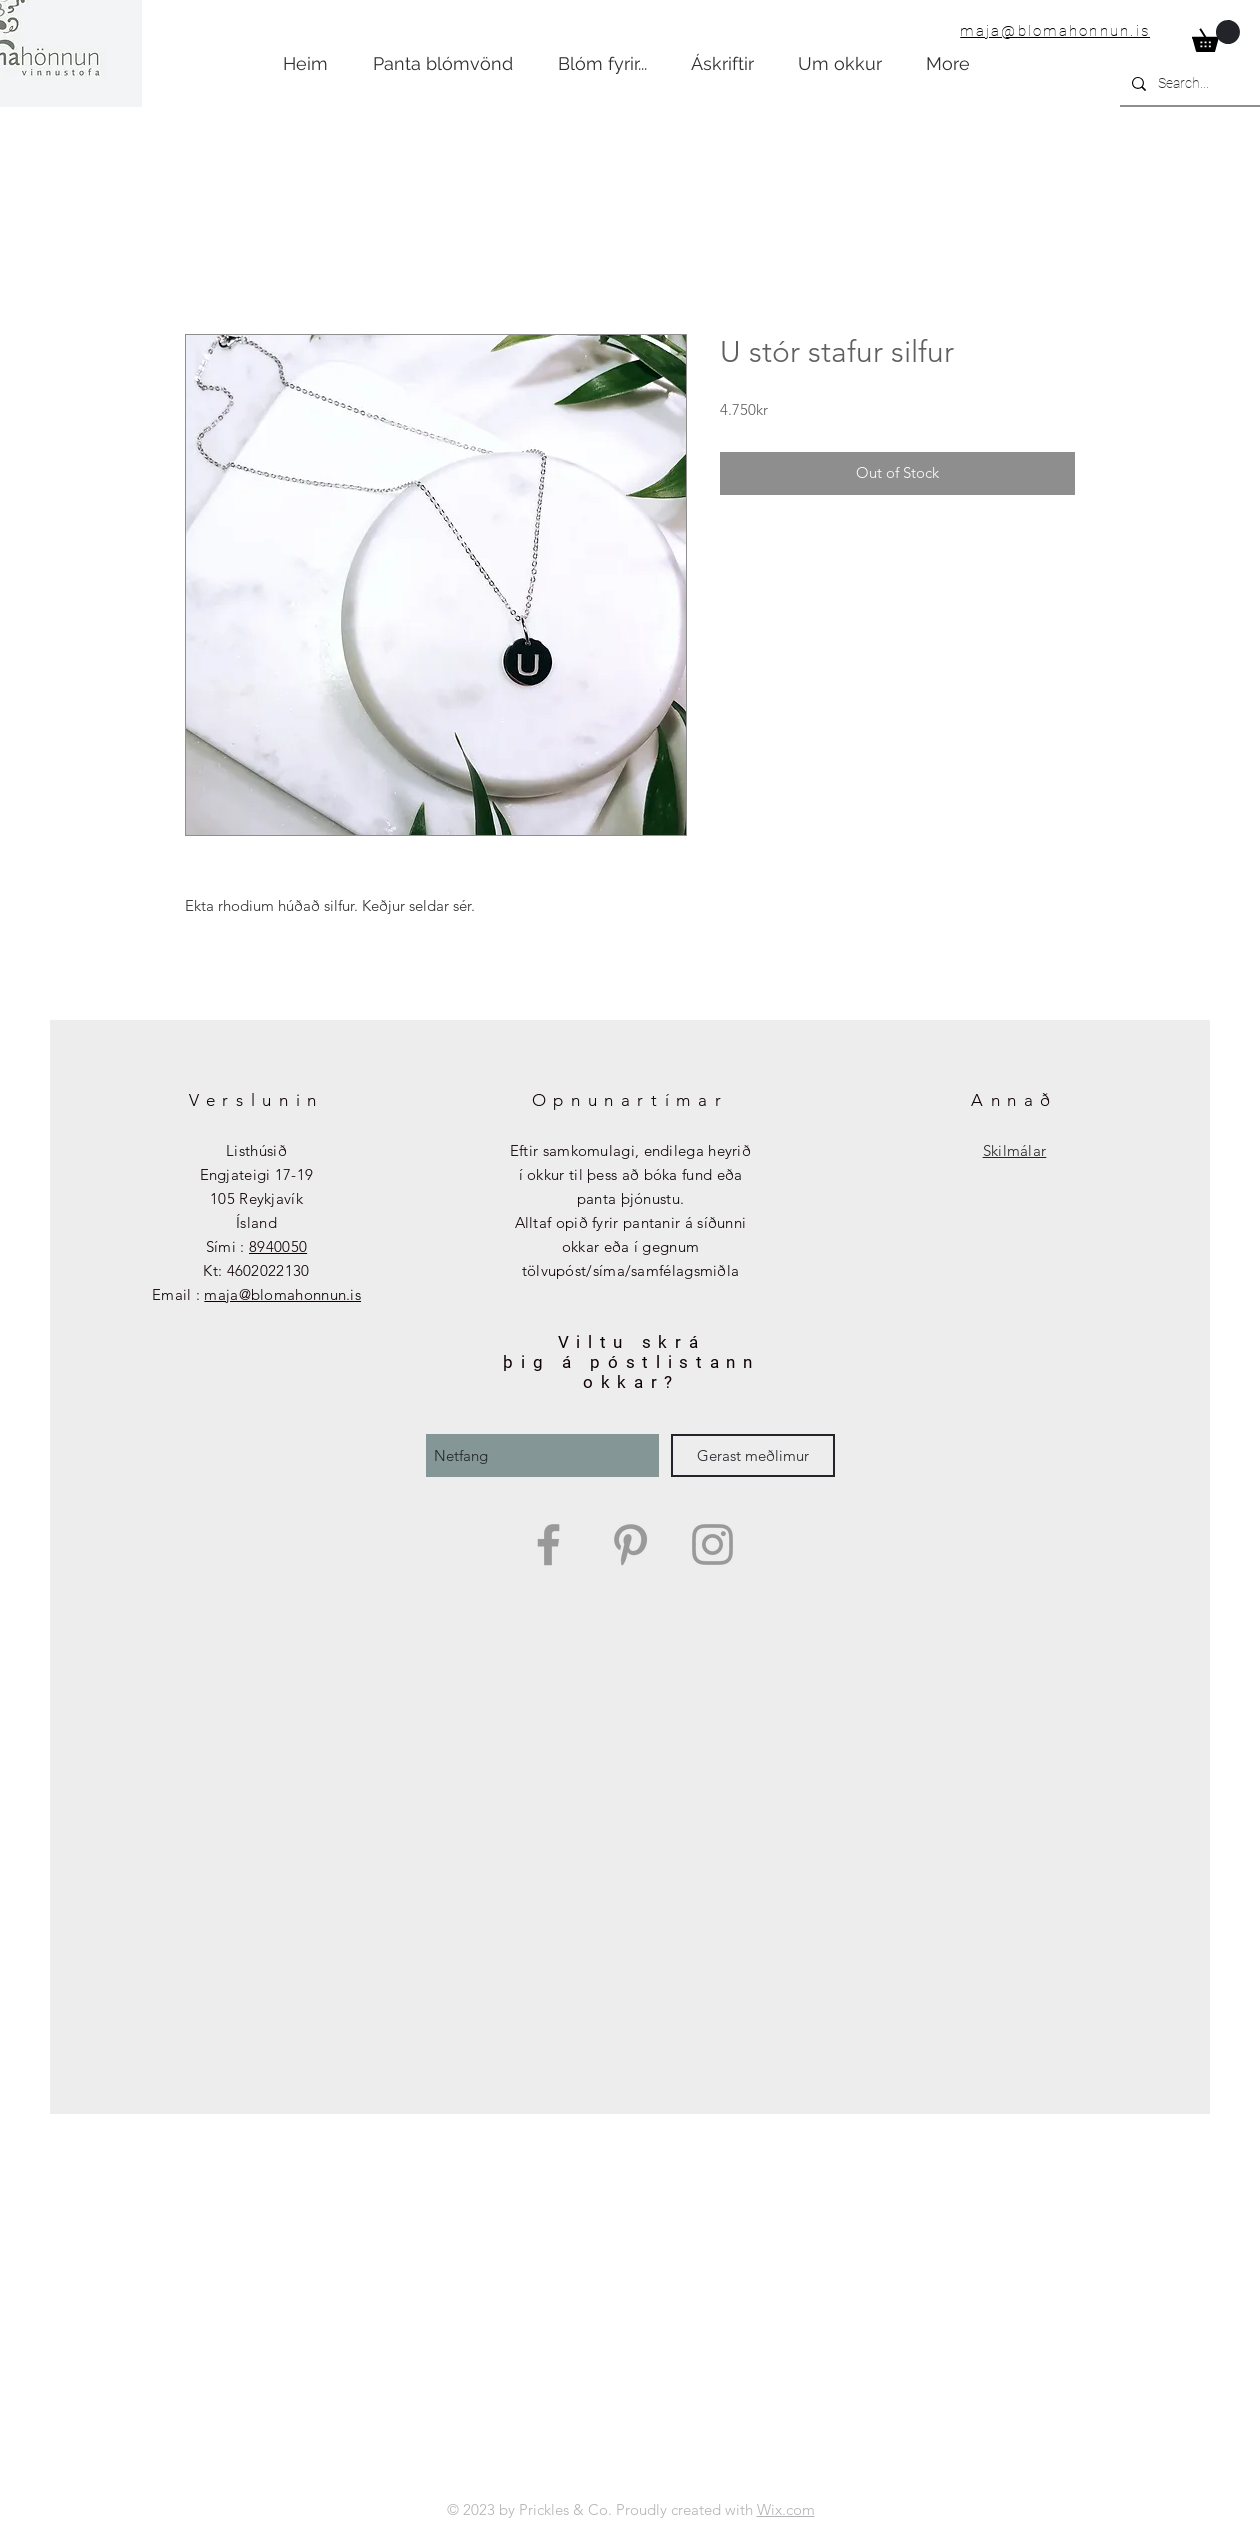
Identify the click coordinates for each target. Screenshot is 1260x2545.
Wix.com (786, 2509)
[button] (1216, 36)
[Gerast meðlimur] (753, 1455)
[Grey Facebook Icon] (548, 1544)
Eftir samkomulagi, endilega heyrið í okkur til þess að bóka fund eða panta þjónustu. (630, 1174)
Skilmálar (1015, 1150)
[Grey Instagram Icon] (712, 1544)
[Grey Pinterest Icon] (630, 1544)
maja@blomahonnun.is (1055, 31)
